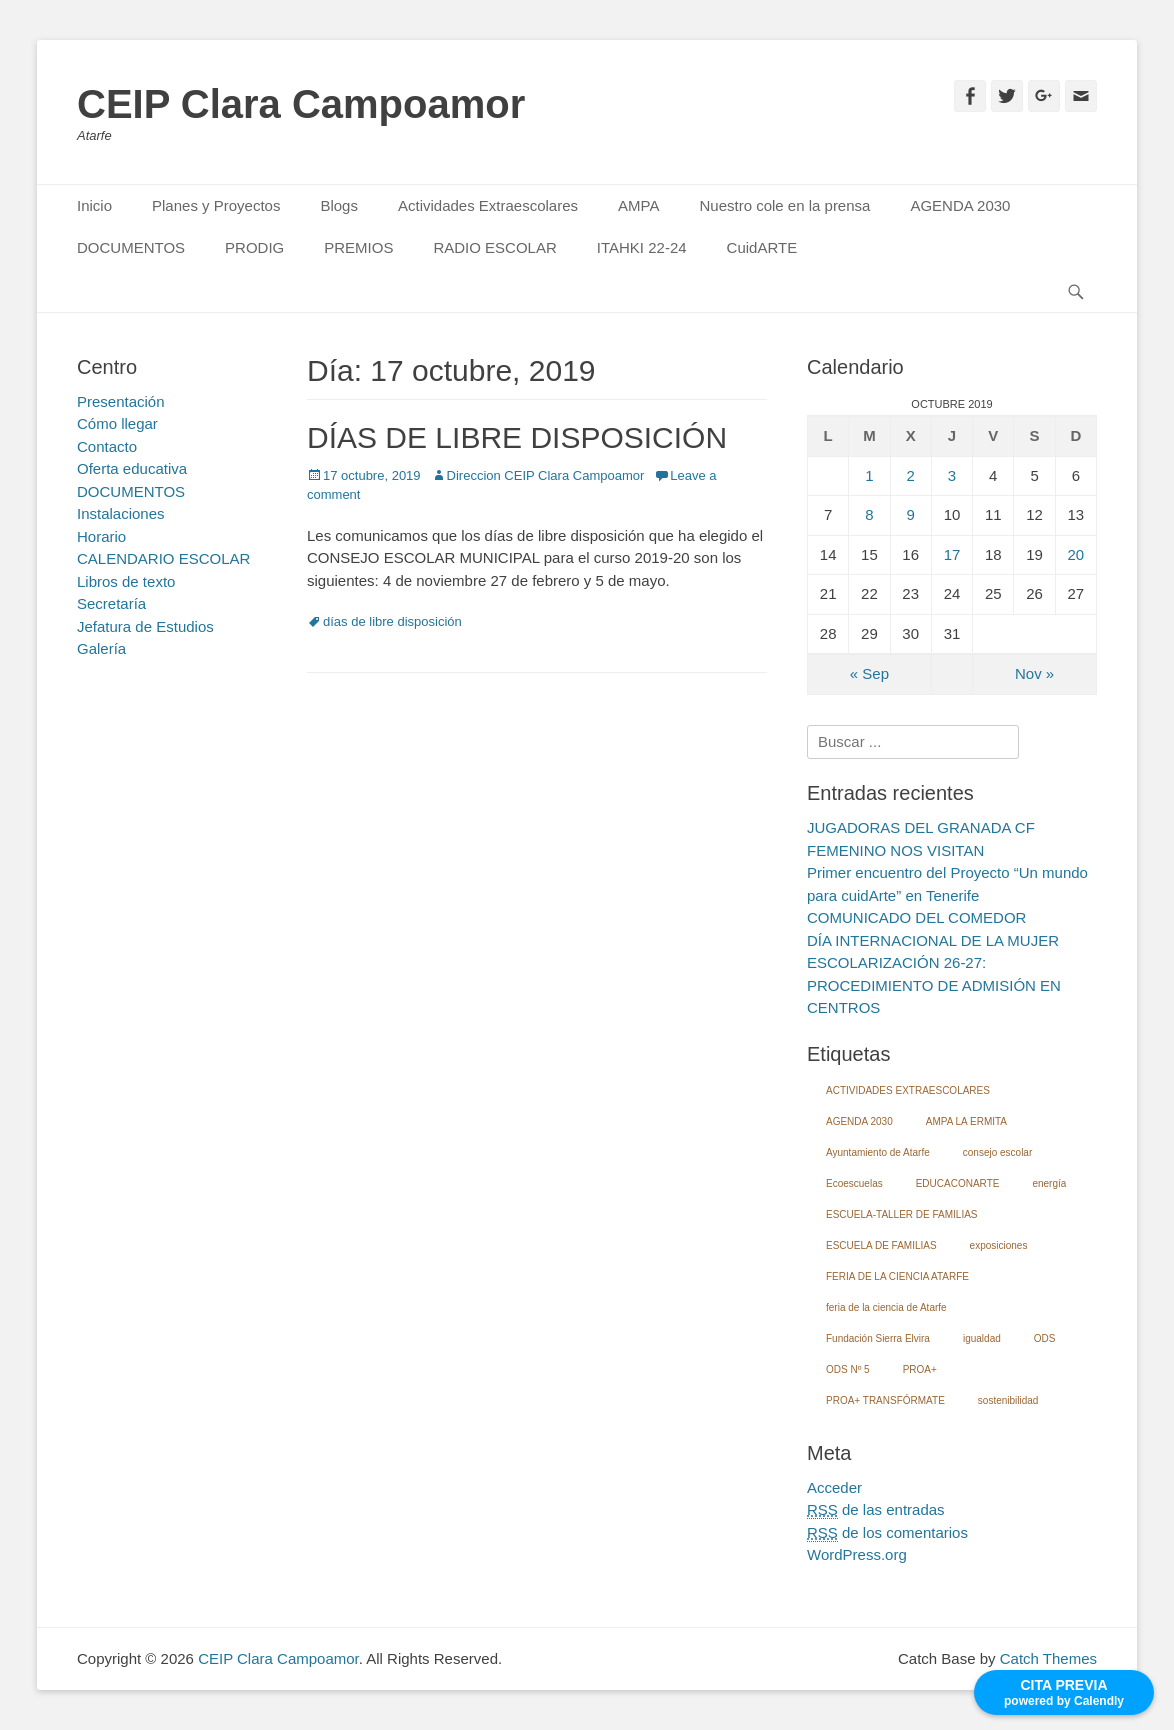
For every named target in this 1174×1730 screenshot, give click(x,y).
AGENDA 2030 (960, 205)
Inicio (94, 205)
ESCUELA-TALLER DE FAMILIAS (902, 1214)
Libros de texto (126, 581)
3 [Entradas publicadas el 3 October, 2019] (952, 475)
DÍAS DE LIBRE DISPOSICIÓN (517, 437)
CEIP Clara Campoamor (301, 104)
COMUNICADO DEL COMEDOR (916, 917)
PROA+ (920, 1369)
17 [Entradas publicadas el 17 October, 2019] (952, 554)
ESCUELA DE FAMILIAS (881, 1245)
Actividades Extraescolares (488, 205)
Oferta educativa (132, 468)
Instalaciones (121, 513)
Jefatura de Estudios (145, 626)
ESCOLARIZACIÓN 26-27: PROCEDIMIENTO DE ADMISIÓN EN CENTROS (934, 985)
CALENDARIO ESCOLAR (163, 558)
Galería (101, 648)
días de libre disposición (392, 621)
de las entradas (876, 1510)
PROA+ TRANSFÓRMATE (885, 1400)
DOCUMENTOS (131, 247)
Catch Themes (1048, 1658)
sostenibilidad (1008, 1400)
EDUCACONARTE (958, 1183)
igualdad (982, 1338)
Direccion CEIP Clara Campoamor (546, 475)
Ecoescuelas (854, 1183)
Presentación (121, 401)
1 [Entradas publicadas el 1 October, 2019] (869, 475)
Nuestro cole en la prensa (784, 205)
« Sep (869, 673)
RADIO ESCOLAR (494, 247)
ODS (1045, 1338)
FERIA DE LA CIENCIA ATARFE (897, 1276)
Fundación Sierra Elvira (878, 1338)
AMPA (638, 205)
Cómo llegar (117, 423)
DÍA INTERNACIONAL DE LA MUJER (933, 940)
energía (1049, 1183)
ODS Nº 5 (848, 1369)
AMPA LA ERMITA (966, 1121)
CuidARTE (762, 247)
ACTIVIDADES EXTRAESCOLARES (908, 1090)
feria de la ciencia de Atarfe (886, 1307)
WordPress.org (857, 1554)
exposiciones (999, 1245)
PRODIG (254, 247)
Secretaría (111, 603)
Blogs (339, 205)
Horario (101, 536)
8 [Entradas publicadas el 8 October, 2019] (869, 514)
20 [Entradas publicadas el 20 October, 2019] (1076, 554)
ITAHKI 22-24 (642, 247)
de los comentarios (887, 1533)
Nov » (1034, 673)
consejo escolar (997, 1152)
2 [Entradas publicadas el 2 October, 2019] (911, 475)
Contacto (107, 446)
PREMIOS (358, 247)
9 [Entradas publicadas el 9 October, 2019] (911, 514)
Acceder (834, 1487)
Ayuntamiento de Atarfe (878, 1152)
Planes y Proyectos (216, 205)
